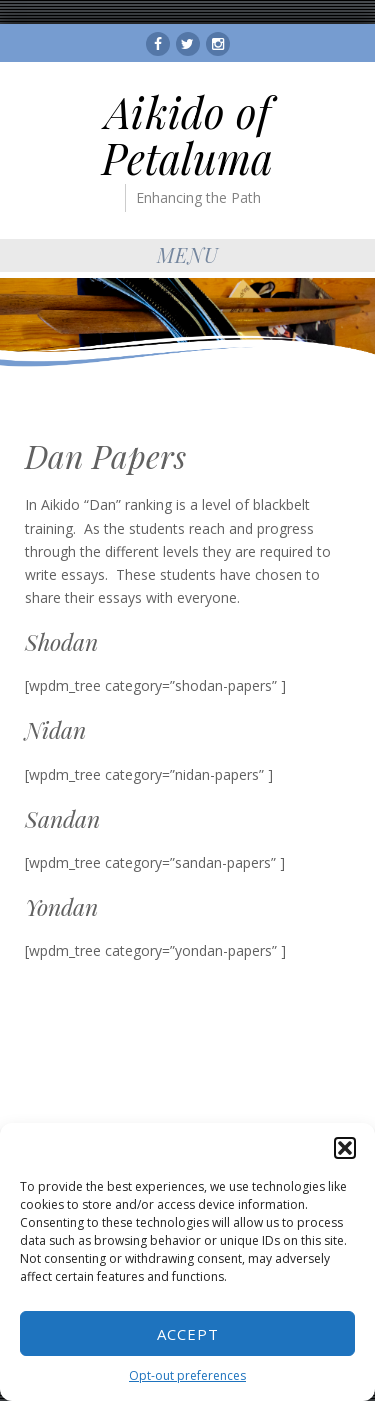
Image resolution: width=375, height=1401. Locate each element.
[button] (345, 1148)
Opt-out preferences (187, 1375)
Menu (188, 254)
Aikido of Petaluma (187, 135)
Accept (188, 1334)
